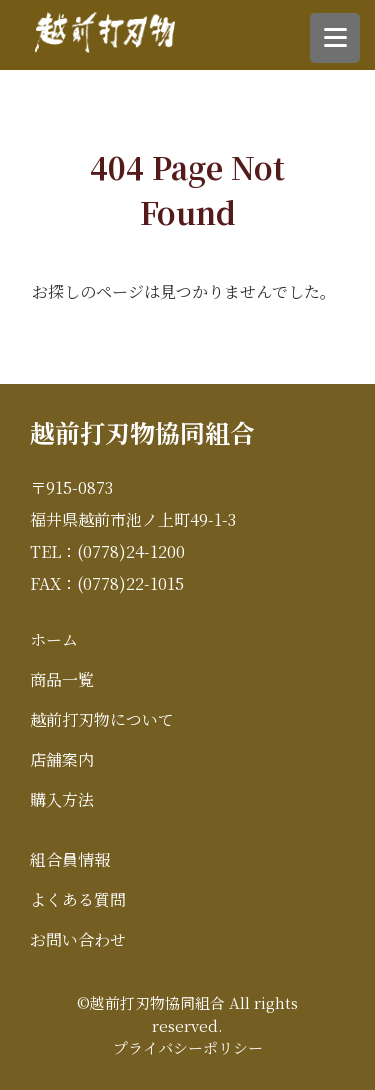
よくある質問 (78, 899)
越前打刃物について (102, 719)
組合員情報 (70, 859)
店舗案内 (62, 759)
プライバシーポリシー (188, 1047)
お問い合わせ (78, 939)
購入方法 (62, 799)
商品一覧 (62, 679)
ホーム (54, 639)
